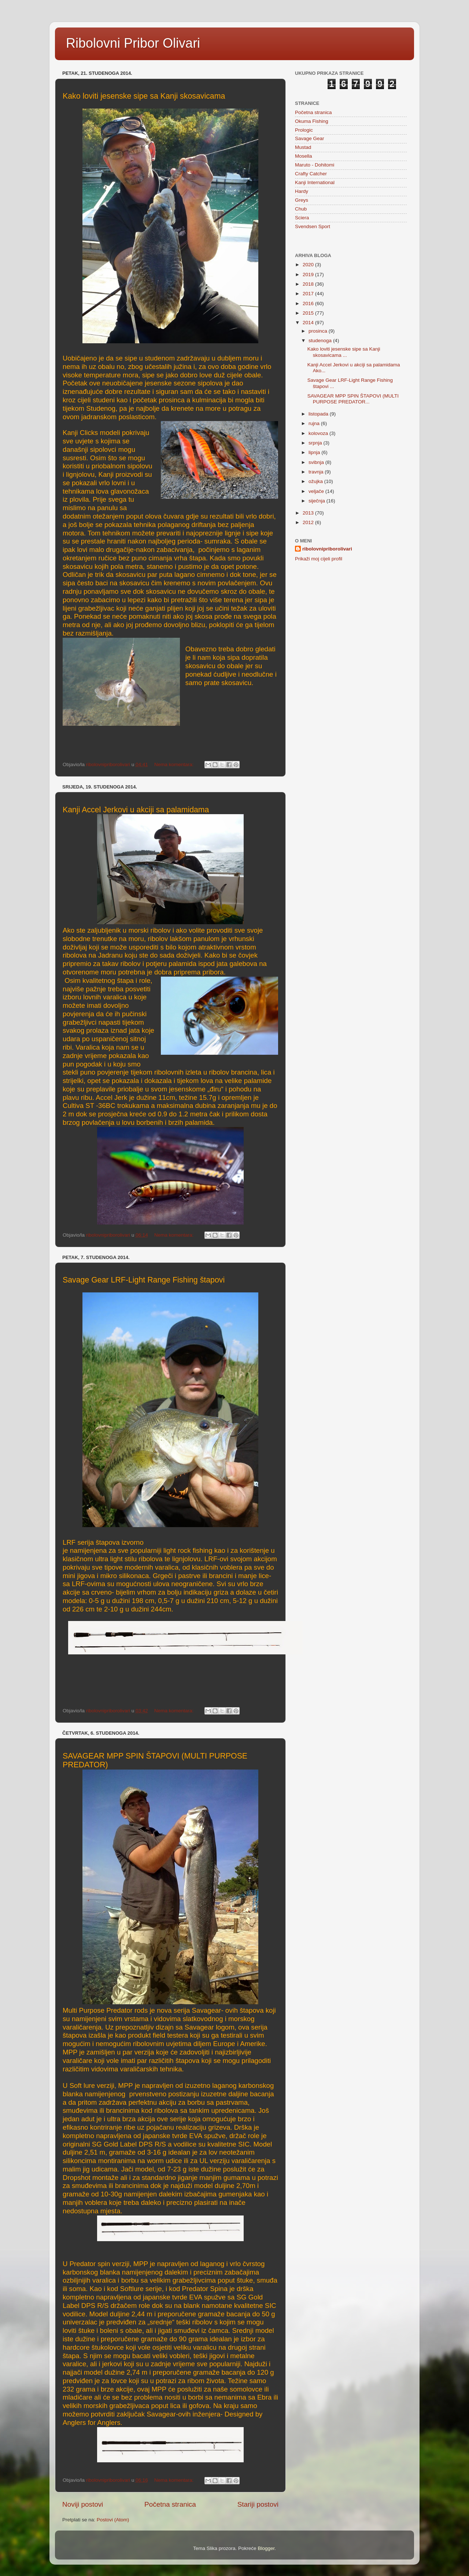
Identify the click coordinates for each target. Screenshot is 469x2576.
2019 (309, 274)
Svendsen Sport (312, 226)
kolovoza (319, 433)
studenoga (321, 340)
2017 (309, 293)
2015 (309, 313)
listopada (319, 414)
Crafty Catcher (311, 173)
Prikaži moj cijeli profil (318, 558)
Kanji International (315, 182)
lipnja (315, 452)
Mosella (303, 156)
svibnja (317, 462)
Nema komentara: (174, 764)
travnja (317, 472)
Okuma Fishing (311, 121)
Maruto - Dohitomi (314, 165)
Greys (301, 200)
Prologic (304, 130)
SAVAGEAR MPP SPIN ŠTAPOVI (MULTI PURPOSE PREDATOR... (353, 399)
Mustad (303, 147)
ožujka (316, 481)
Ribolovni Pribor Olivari (133, 43)
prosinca (319, 331)
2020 (309, 264)
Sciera (302, 217)
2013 (309, 513)
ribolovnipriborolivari (327, 549)
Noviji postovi (82, 2504)
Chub (301, 209)
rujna (315, 423)
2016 (309, 303)
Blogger (266, 2548)
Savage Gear (309, 138)
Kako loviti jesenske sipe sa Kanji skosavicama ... (343, 352)
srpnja (316, 443)
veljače (317, 491)
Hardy (301, 191)
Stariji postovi (257, 2504)
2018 (309, 284)
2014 (309, 322)
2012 (309, 522)
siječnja (317, 501)
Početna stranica (170, 2504)
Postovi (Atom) (113, 2519)
